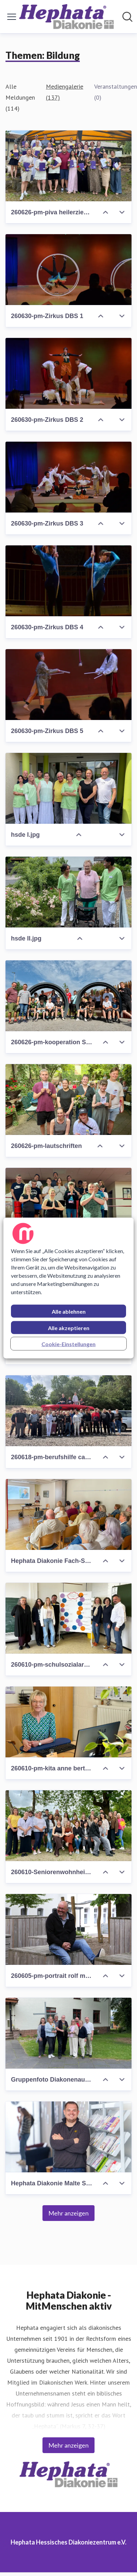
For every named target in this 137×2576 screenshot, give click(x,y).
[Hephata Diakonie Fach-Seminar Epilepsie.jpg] (68, 1514)
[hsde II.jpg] (68, 892)
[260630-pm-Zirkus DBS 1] (68, 269)
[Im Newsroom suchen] (127, 16)
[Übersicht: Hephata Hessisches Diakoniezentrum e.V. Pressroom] (66, 16)
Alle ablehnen (69, 1311)
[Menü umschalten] (11, 17)
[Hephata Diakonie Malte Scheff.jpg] (68, 2136)
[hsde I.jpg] (68, 788)
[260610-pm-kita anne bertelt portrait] (68, 1722)
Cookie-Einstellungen (68, 1344)
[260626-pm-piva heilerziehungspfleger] (68, 165)
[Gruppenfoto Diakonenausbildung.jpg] (68, 2033)
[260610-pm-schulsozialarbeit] (68, 1618)
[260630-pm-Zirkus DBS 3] (68, 477)
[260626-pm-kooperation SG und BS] (68, 995)
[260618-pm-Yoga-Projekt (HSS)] (68, 1203)
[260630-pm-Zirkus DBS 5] (68, 684)
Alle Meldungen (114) (20, 97)
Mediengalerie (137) (64, 92)
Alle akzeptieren (68, 1328)
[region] (68, 1288)
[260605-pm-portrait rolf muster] (68, 1929)
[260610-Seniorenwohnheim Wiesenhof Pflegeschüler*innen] (68, 1825)
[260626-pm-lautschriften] (68, 1099)
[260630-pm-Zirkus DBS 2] (68, 373)
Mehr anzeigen (68, 2213)
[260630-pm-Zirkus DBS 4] (68, 580)
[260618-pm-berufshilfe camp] (68, 1410)
